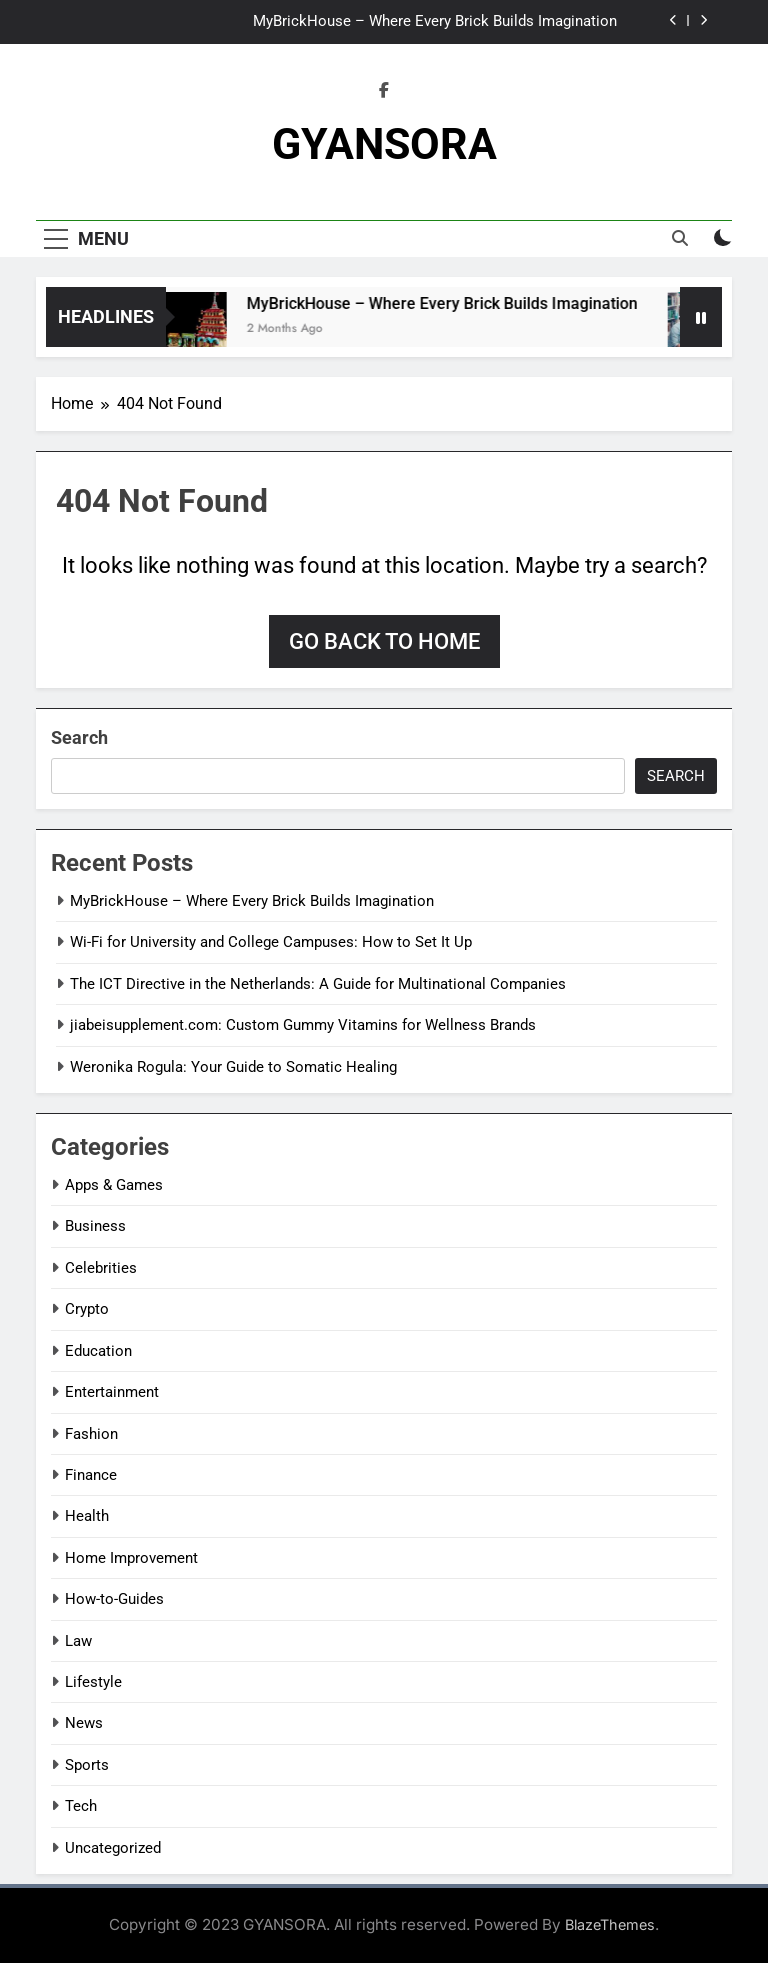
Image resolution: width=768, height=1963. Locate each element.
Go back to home (384, 641)
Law (78, 1641)
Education (98, 1351)
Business (95, 1226)
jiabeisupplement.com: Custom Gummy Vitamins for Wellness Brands (303, 1025)
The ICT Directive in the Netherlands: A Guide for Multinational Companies (318, 984)
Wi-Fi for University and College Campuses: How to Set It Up (271, 942)
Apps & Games (114, 1185)
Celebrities (101, 1268)
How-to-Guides (114, 1599)
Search (79, 737)
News (84, 1723)
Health (87, 1516)
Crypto (87, 1309)
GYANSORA (384, 144)
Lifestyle (93, 1682)
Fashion (91, 1434)
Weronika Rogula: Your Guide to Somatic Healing (233, 1067)
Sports (87, 1765)
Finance (91, 1475)
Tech (81, 1806)
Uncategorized (113, 1848)
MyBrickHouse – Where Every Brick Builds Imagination (435, 22)
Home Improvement (131, 1558)
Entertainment (112, 1392)
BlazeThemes (610, 1924)
